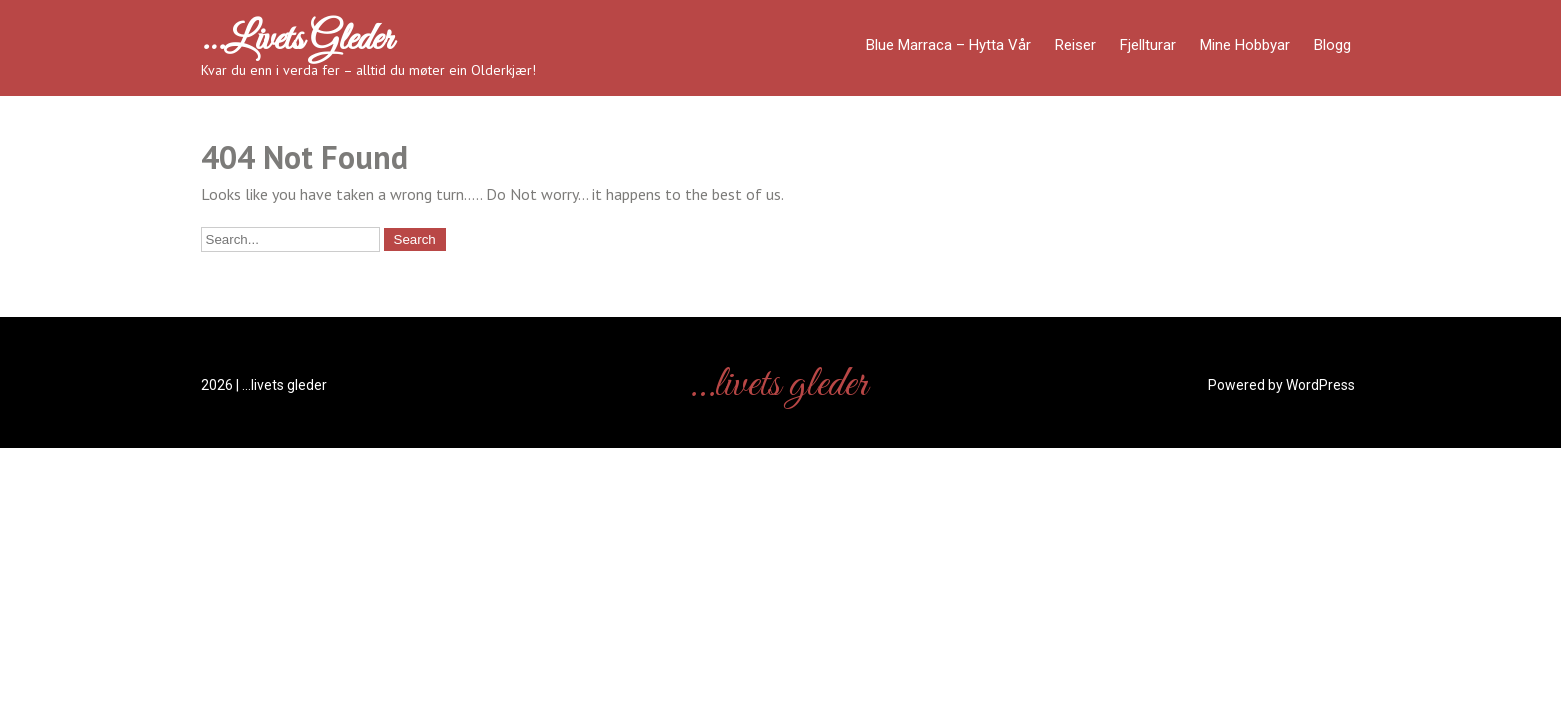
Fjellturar (1148, 45)
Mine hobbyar (1245, 45)
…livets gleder (297, 40)
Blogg (1332, 45)
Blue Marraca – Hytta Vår (948, 45)
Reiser (1075, 45)
